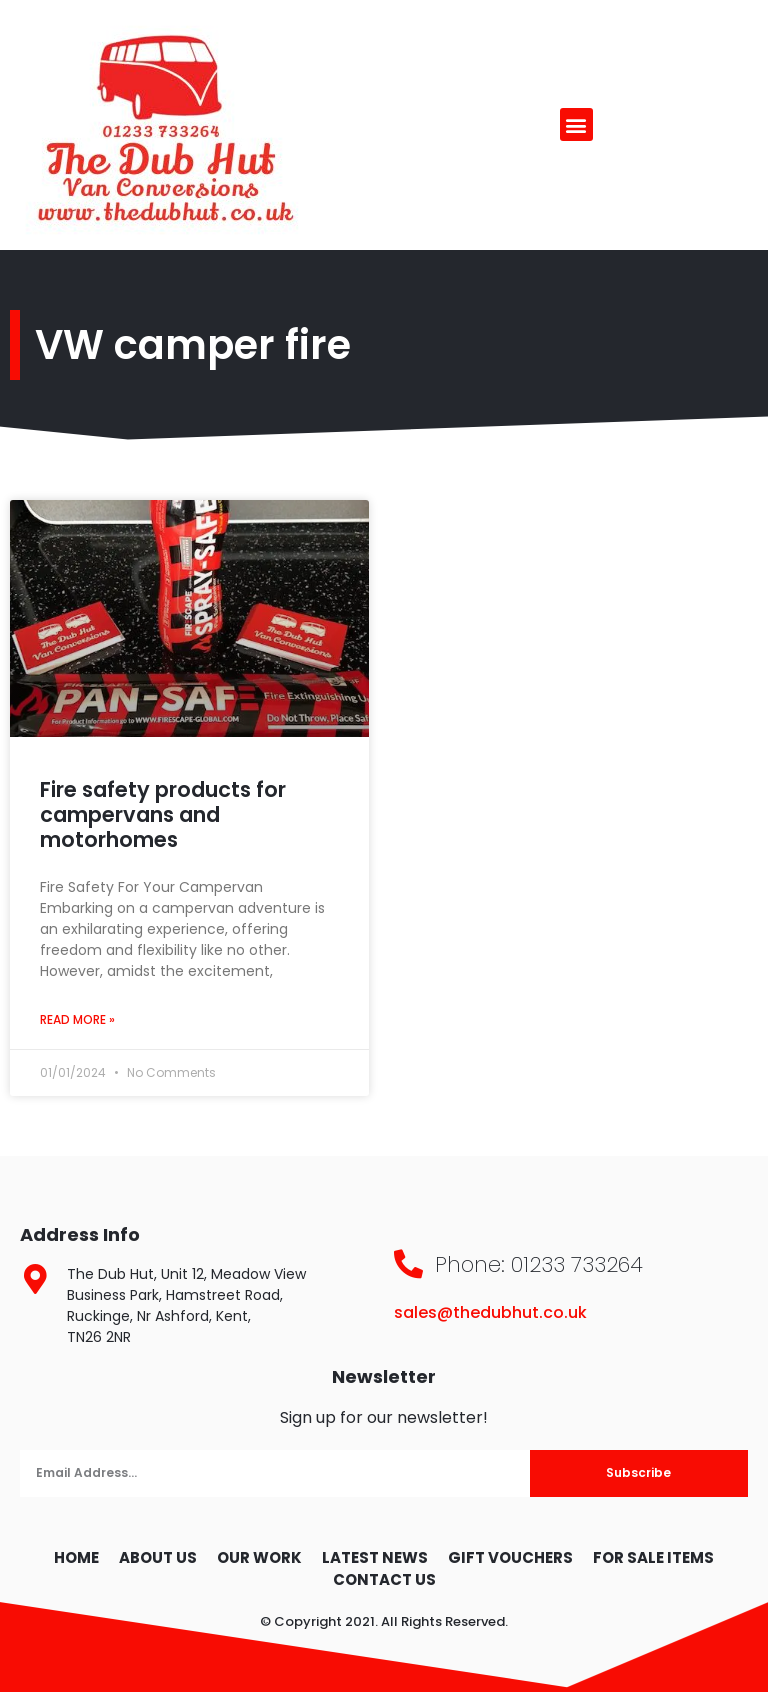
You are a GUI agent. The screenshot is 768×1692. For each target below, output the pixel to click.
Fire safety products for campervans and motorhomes (163, 814)
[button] (576, 124)
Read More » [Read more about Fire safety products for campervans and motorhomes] (77, 1019)
